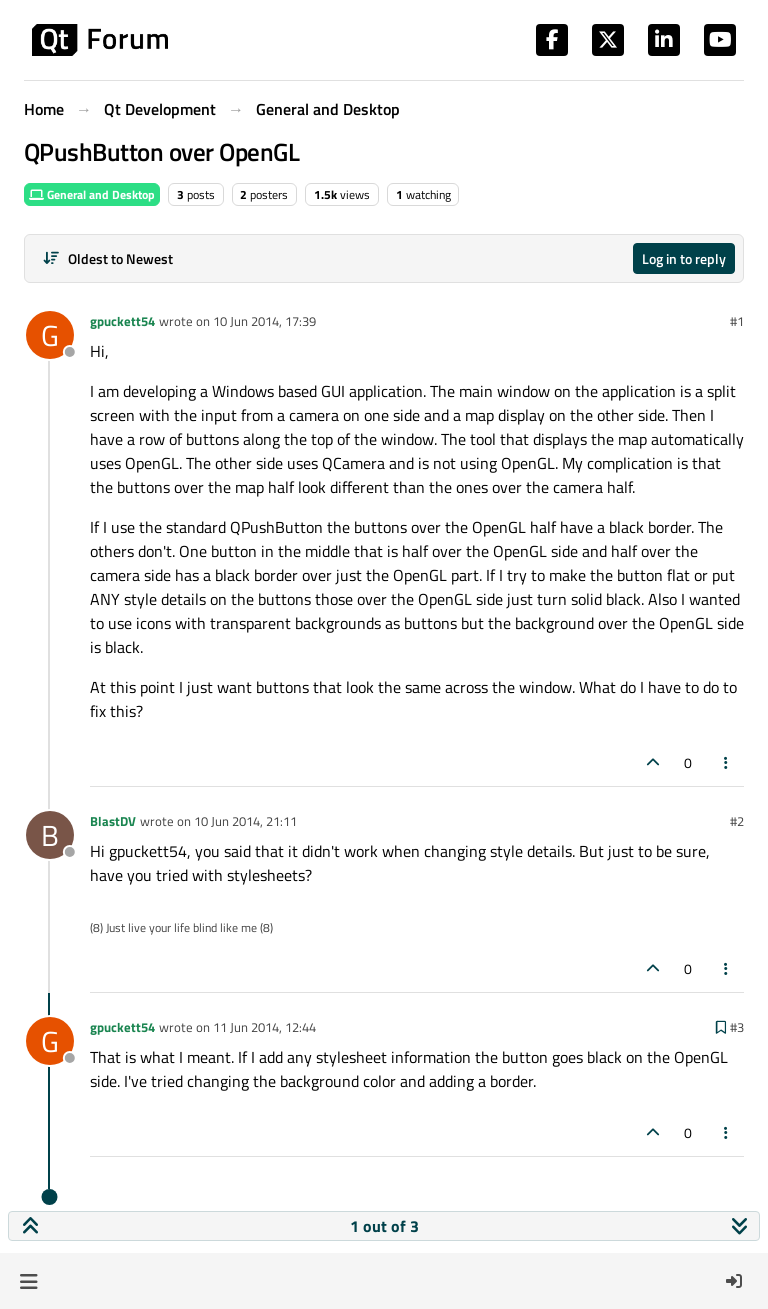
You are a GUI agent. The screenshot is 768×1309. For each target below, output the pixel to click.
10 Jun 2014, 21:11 (245, 821)
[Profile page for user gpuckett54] (50, 335)
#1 (737, 321)
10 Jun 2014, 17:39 (264, 321)
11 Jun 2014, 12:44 (264, 1027)
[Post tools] (727, 762)
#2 (737, 821)
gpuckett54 (122, 321)
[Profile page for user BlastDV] (50, 835)
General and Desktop (92, 194)
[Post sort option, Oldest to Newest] (107, 258)
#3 (737, 1027)
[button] (28, 1281)
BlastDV (113, 821)
